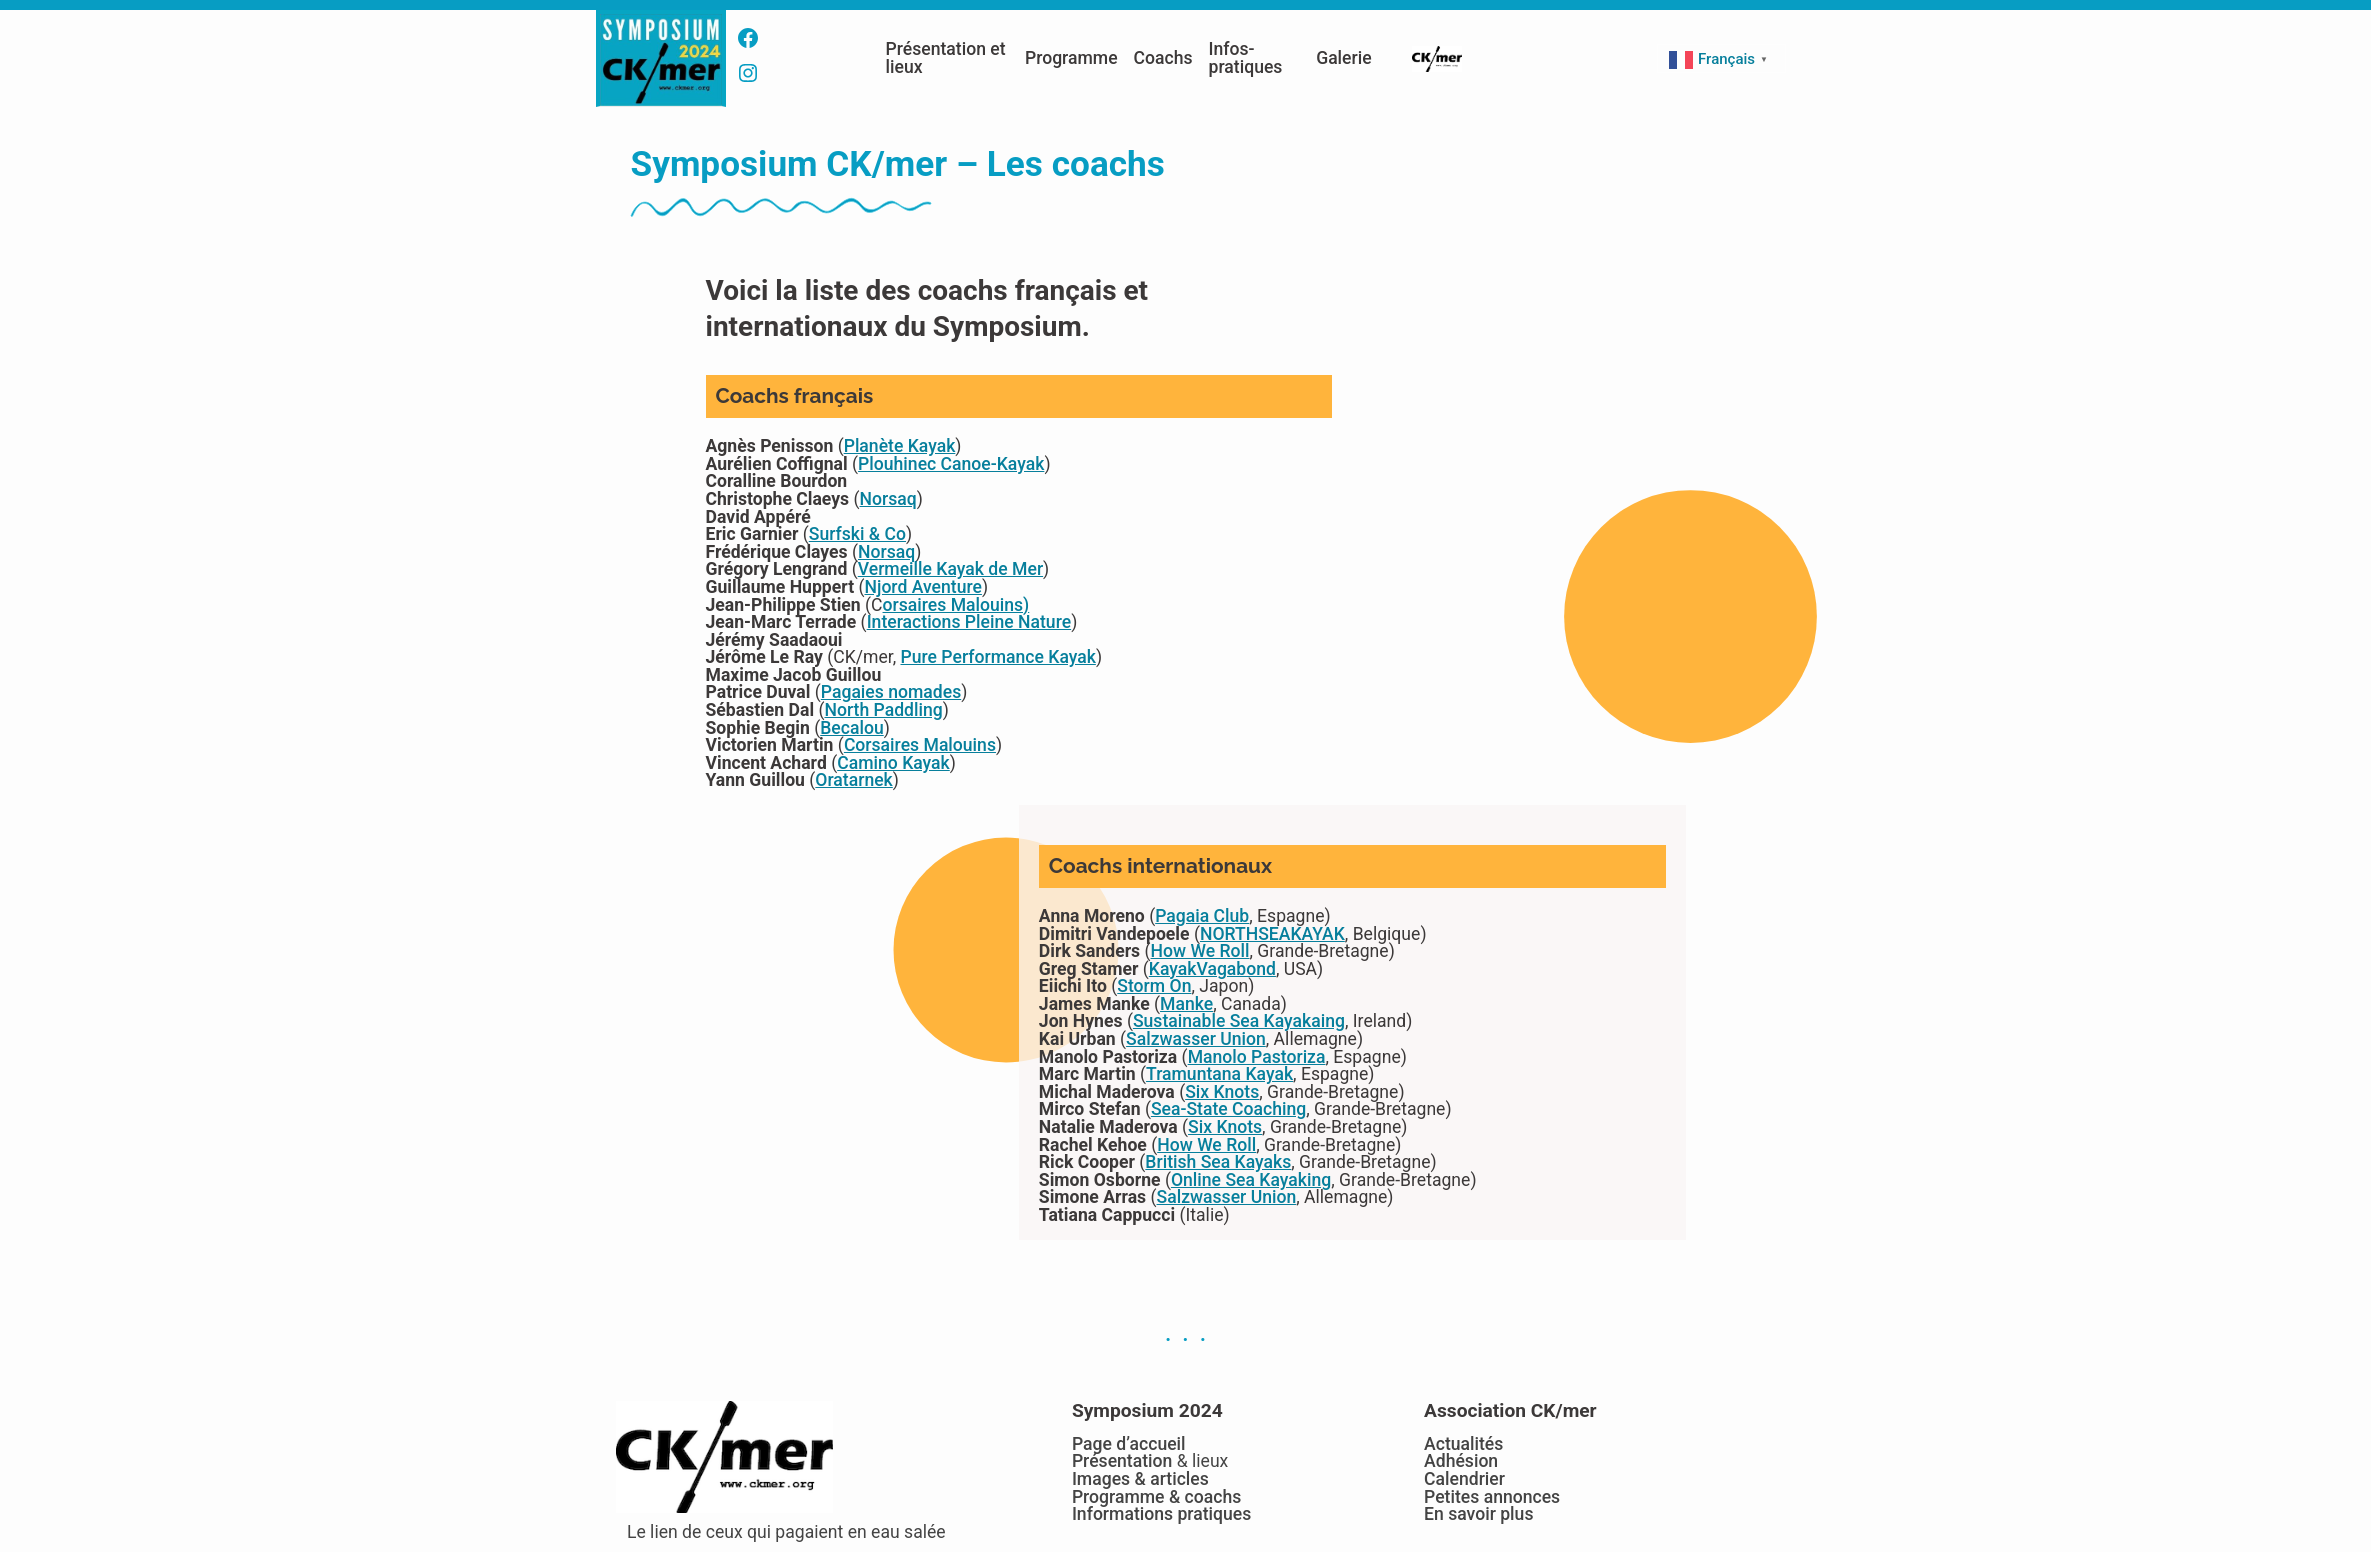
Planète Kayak (900, 446)
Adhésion (1461, 1461)
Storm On (1154, 986)
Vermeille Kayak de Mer (950, 569)
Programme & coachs (1156, 1497)
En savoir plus (1478, 1514)
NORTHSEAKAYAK (1272, 934)
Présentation (1122, 1461)
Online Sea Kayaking (1251, 1180)
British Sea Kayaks (1218, 1162)
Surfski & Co (857, 534)
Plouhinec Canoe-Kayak (951, 464)
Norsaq (888, 499)
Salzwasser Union (1196, 1039)
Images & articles (1140, 1479)
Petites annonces (1492, 1497)
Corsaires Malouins (920, 745)
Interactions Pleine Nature (969, 622)
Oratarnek (853, 780)
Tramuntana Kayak (1219, 1074)
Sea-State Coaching (1228, 1109)
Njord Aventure (922, 587)
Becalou (851, 728)
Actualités (1463, 1444)
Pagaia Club (1202, 916)
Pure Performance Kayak (998, 657)
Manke (1186, 1004)
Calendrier (1464, 1479)
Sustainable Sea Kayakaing (1239, 1021)
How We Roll (1200, 951)
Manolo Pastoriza (1257, 1057)
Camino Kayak (893, 763)
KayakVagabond (1212, 969)
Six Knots (1222, 1092)
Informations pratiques (1161, 1514)
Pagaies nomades (891, 692)
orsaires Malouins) (956, 605)
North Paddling (883, 710)
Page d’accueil (1129, 1444)
